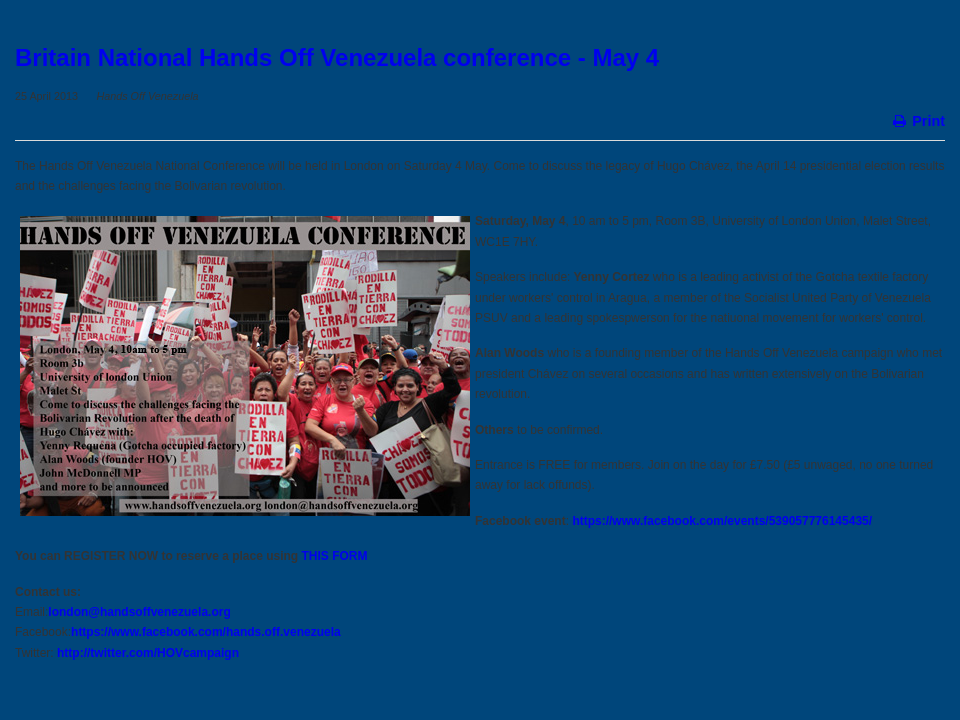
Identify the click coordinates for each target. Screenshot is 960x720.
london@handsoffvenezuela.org (139, 612)
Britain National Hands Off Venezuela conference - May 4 (337, 57)
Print (917, 119)
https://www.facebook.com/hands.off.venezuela (206, 632)
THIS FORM (335, 556)
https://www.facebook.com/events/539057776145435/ (722, 521)
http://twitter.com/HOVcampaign (148, 653)
